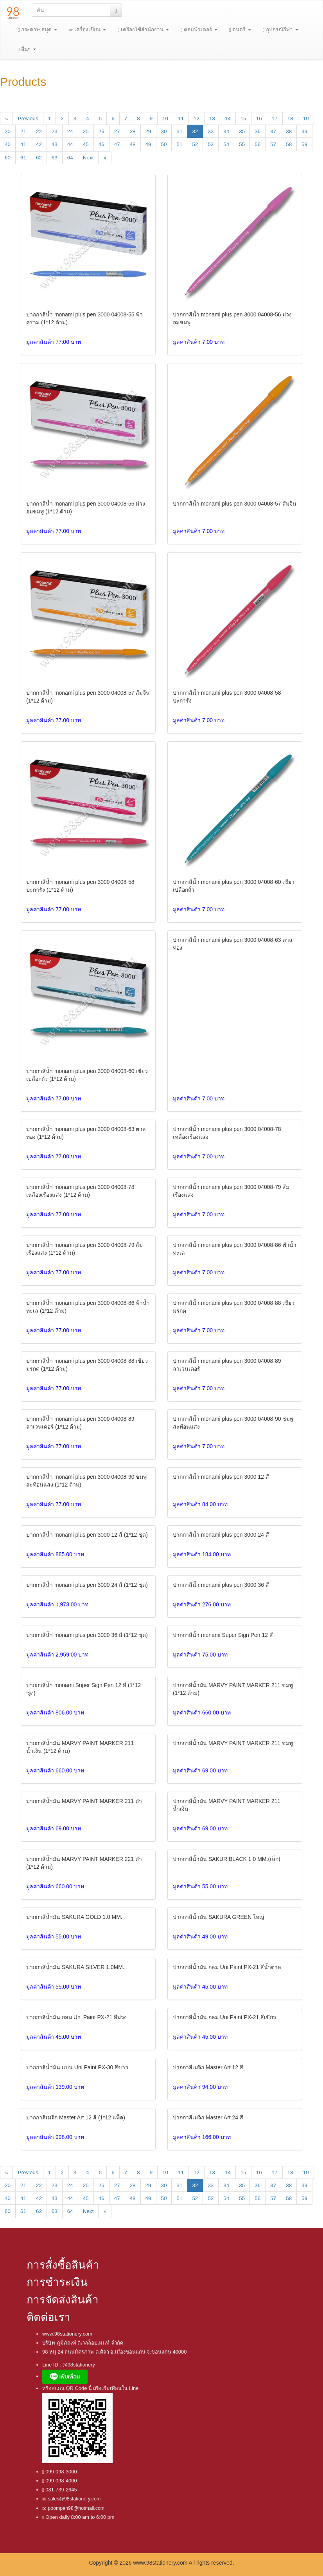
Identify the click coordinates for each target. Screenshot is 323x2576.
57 (273, 144)
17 (275, 118)
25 (86, 131)
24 (70, 131)
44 (70, 144)
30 (164, 131)
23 (54, 131)
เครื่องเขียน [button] (87, 30)
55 (242, 144)
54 (226, 144)
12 (196, 118)
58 (289, 144)
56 (257, 144)
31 (179, 131)
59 (304, 144)
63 (54, 158)
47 (117, 144)
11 (181, 118)
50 (164, 144)
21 (23, 131)
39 (304, 131)
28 (133, 131)
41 (23, 144)
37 (273, 131)
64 (70, 158)
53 (211, 144)
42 (39, 144)
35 (242, 131)
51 (179, 144)
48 (133, 144)
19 (306, 118)
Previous (28, 118)
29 (148, 131)
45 (86, 144)
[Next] (104, 157)
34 (226, 131)
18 (290, 118)
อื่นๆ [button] (27, 49)
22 (39, 131)
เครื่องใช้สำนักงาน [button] (143, 30)
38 (289, 131)
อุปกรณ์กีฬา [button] (280, 30)
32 (195, 131)
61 (23, 158)
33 (211, 131)
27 (117, 131)
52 (195, 144)
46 (101, 144)
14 (228, 118)
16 (259, 118)
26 (101, 131)
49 (148, 144)
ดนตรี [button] (240, 30)
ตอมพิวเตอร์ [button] (199, 30)
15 (243, 118)
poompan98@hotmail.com (75, 2508)
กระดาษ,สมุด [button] (37, 30)
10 (165, 118)
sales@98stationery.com (73, 2499)
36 (257, 131)
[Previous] (6, 118)
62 (39, 158)
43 (54, 144)
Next (88, 158)
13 (212, 118)
